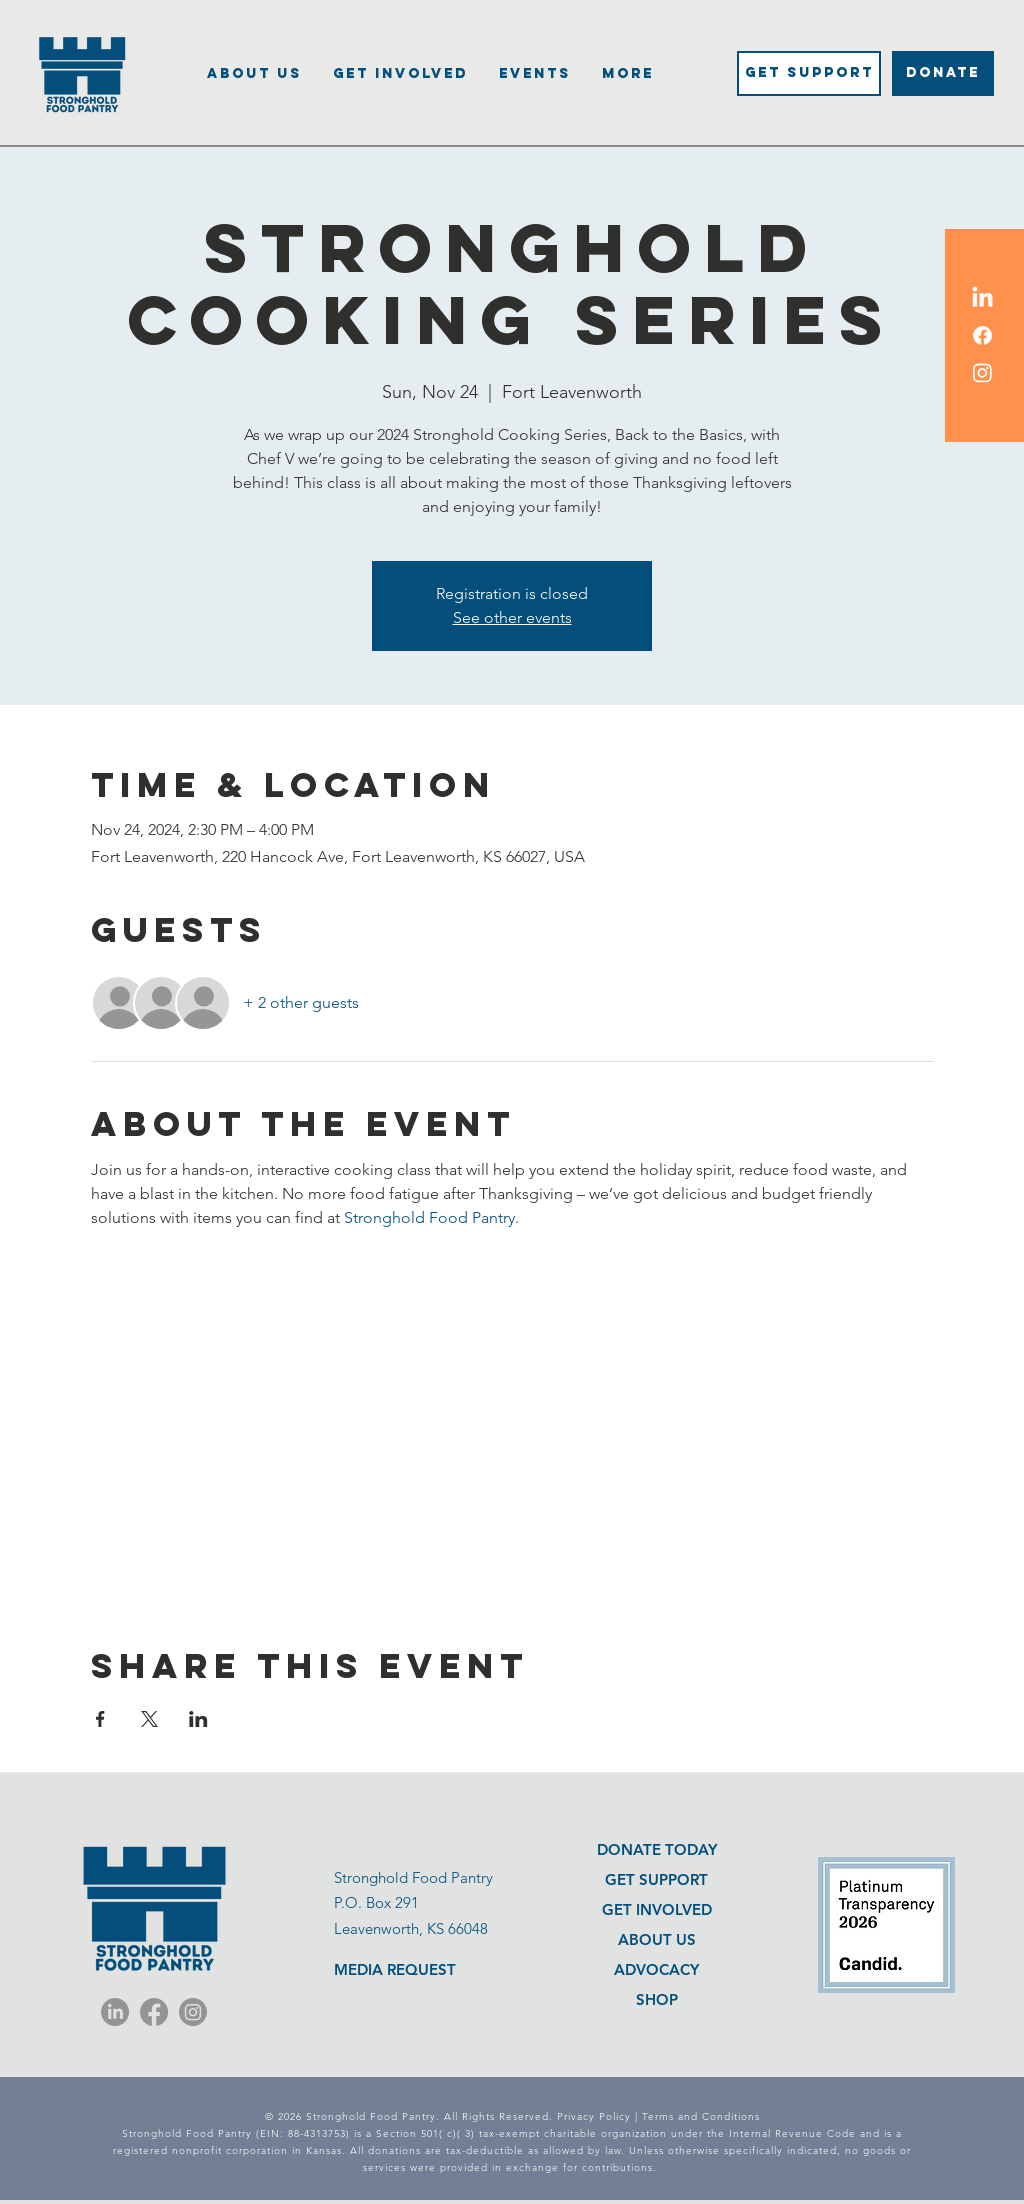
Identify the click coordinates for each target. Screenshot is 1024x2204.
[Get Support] (809, 73)
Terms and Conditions (701, 2116)
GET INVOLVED (657, 1909)
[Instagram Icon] (982, 372)
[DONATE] (943, 73)
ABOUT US (657, 1939)
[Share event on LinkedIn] (198, 1719)
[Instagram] (193, 2012)
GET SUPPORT (656, 1879)
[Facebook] (154, 2012)
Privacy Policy (594, 2116)
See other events (512, 617)
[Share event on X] (149, 1719)
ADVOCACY (656, 1969)
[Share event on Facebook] (100, 1719)
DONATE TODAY (657, 1849)
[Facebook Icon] (982, 335)
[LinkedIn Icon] (982, 298)
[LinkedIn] (115, 2012)
